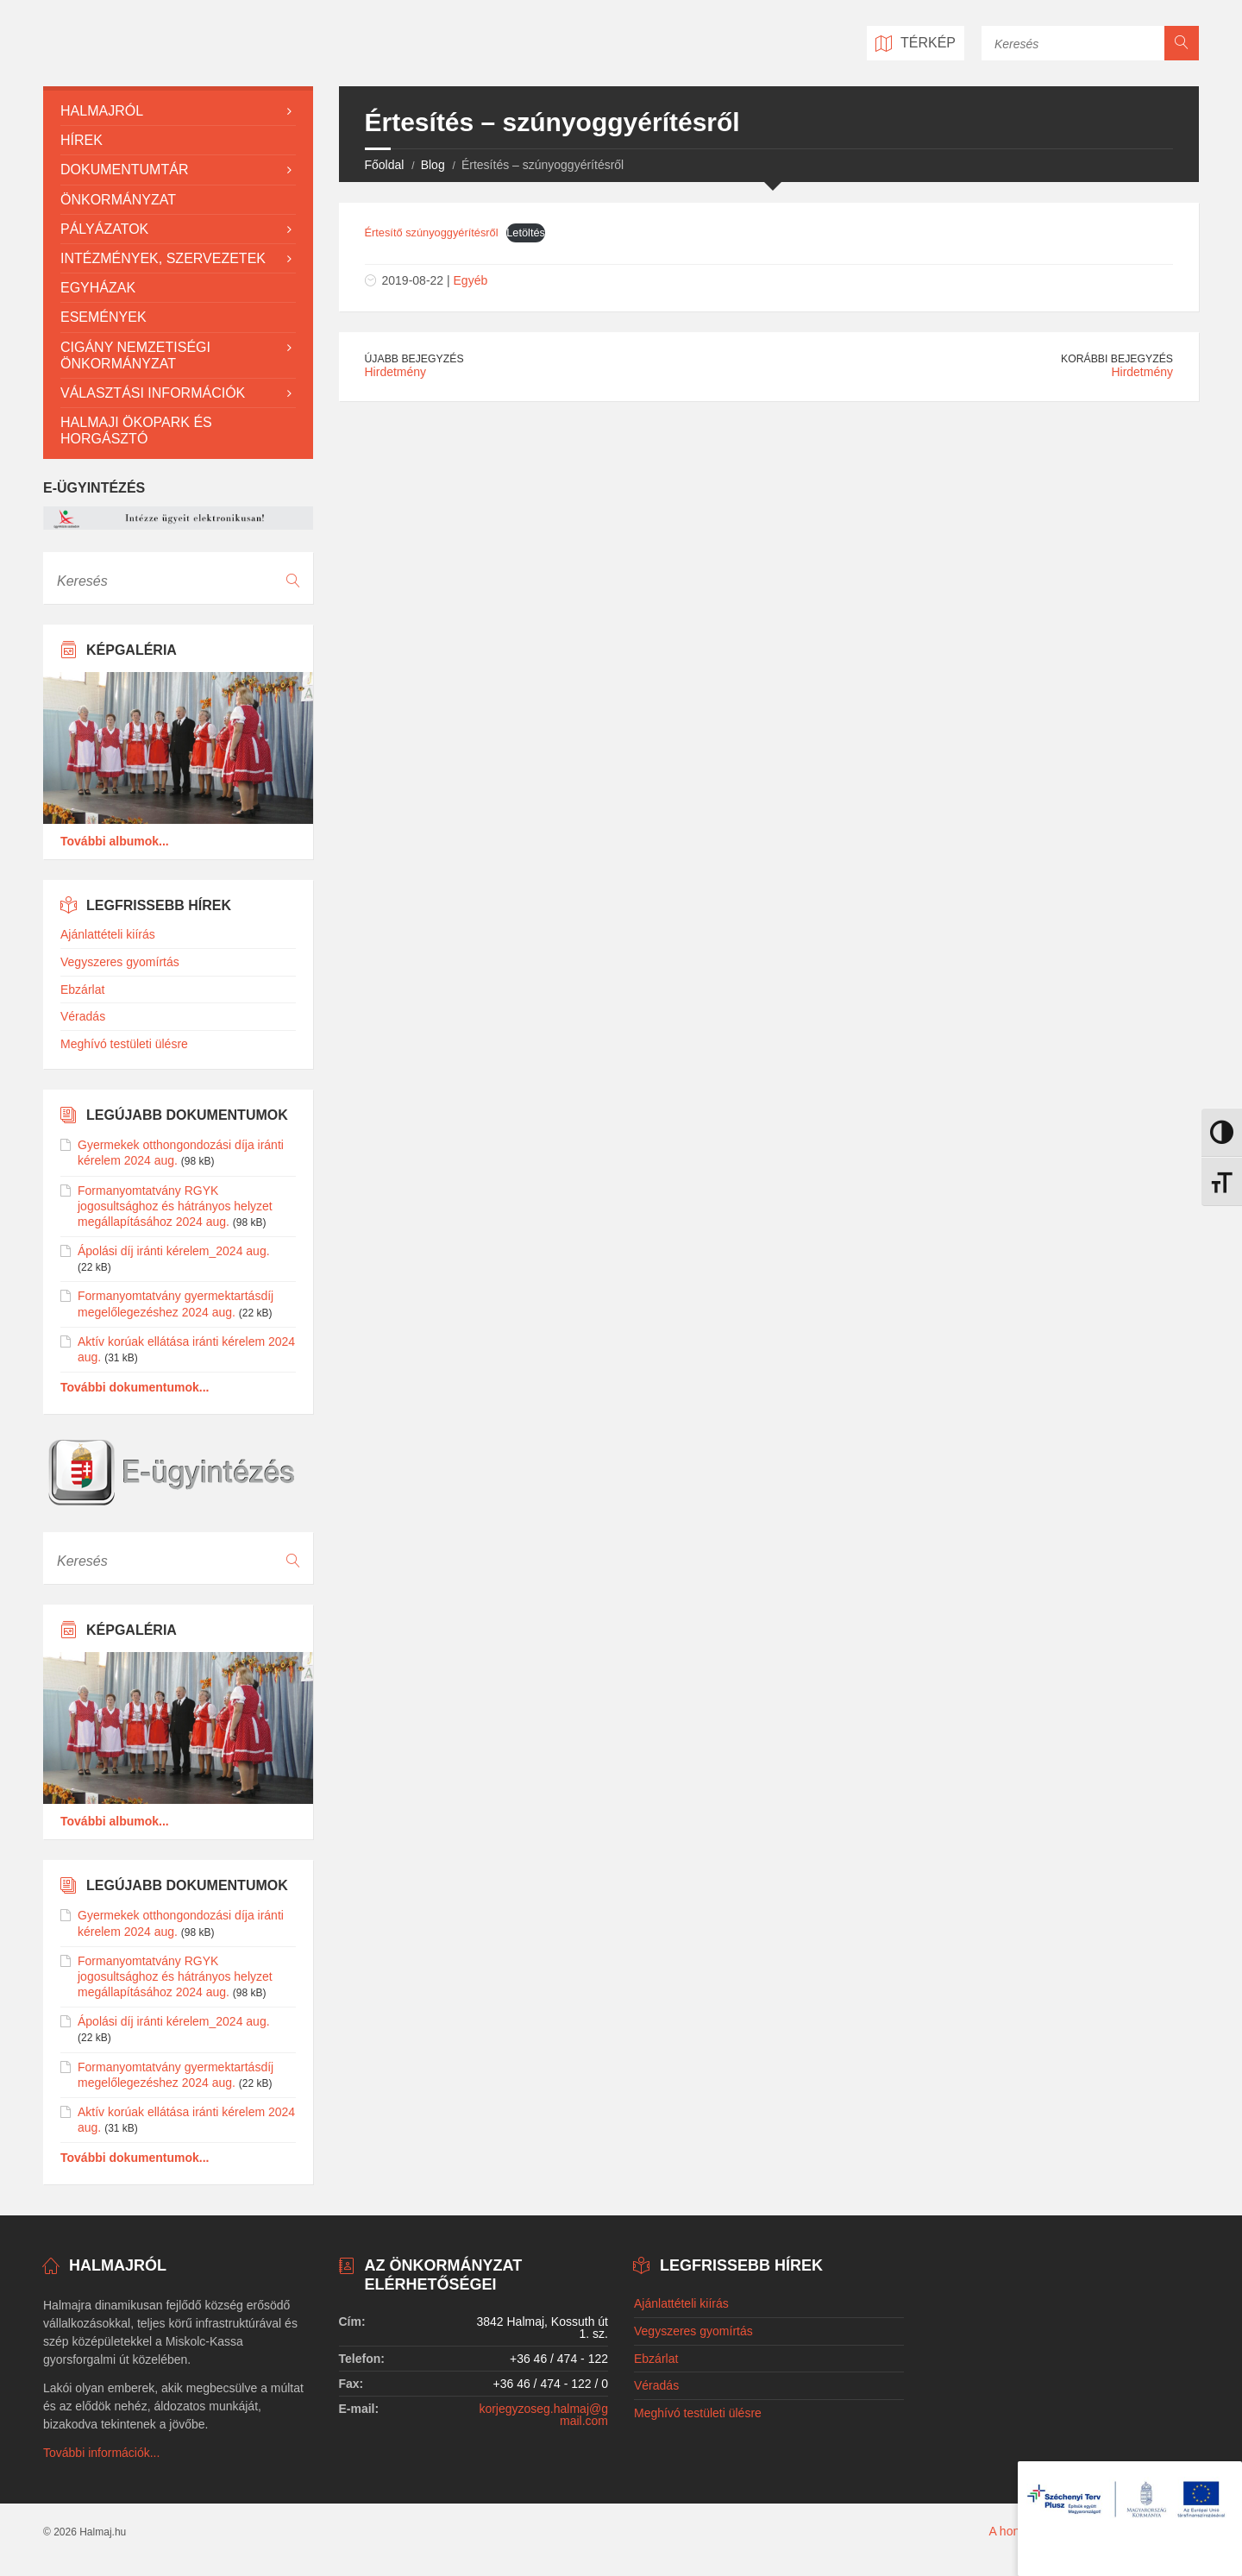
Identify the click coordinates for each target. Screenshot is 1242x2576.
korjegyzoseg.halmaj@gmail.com (543, 2415)
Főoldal (385, 165)
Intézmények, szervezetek (163, 258)
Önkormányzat (118, 199)
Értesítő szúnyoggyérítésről (432, 232)
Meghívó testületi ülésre (124, 1044)
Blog (433, 165)
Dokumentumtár (124, 169)
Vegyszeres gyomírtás (119, 962)
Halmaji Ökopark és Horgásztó (136, 430)
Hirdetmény (396, 372)
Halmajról (101, 111)
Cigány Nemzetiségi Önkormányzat (135, 355)
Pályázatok (104, 229)
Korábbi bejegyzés (1117, 359)
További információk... (101, 2453)
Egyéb (471, 280)
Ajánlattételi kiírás (107, 934)
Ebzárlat (82, 989)
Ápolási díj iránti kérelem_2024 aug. (174, 1251)
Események (103, 317)
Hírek (81, 140)
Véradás (82, 1016)
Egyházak (97, 287)
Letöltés (525, 232)
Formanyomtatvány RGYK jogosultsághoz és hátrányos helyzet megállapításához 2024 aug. (175, 1206)
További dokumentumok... (134, 1387)
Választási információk (152, 393)
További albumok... (114, 841)
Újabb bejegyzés (414, 359)
